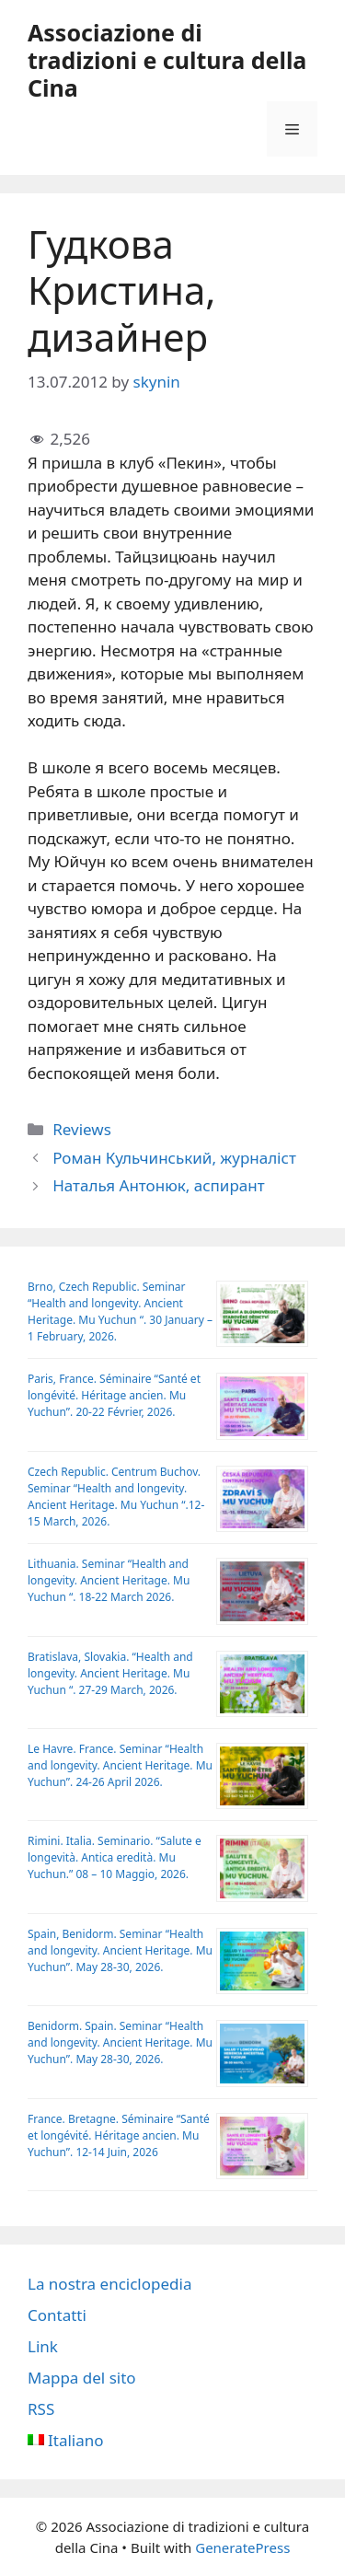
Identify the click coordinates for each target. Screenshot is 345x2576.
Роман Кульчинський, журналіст (174, 1157)
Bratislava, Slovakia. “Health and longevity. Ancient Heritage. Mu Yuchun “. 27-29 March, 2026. (110, 1673)
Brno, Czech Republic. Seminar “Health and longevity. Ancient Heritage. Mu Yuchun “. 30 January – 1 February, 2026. (120, 1311)
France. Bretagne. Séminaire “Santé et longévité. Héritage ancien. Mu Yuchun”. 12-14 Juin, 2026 (119, 2135)
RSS (41, 2408)
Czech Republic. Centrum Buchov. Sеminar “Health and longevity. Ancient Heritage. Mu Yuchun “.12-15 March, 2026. (116, 1496)
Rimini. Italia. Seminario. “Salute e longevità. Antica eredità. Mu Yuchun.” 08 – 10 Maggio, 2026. (114, 1857)
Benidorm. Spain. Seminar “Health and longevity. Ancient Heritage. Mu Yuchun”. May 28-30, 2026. (120, 2042)
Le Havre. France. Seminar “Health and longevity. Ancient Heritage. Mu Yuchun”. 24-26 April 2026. (120, 1765)
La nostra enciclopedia (109, 2283)
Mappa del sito (82, 2377)
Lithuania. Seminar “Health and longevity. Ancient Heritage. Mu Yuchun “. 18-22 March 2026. (109, 1580)
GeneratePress (242, 2547)
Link (43, 2346)
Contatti (57, 2315)
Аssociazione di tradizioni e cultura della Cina (167, 60)
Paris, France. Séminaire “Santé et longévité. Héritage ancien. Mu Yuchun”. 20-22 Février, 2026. (114, 1395)
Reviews (81, 1129)
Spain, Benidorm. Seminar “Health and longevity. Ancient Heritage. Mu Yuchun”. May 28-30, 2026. (120, 1950)
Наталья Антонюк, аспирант (158, 1185)
